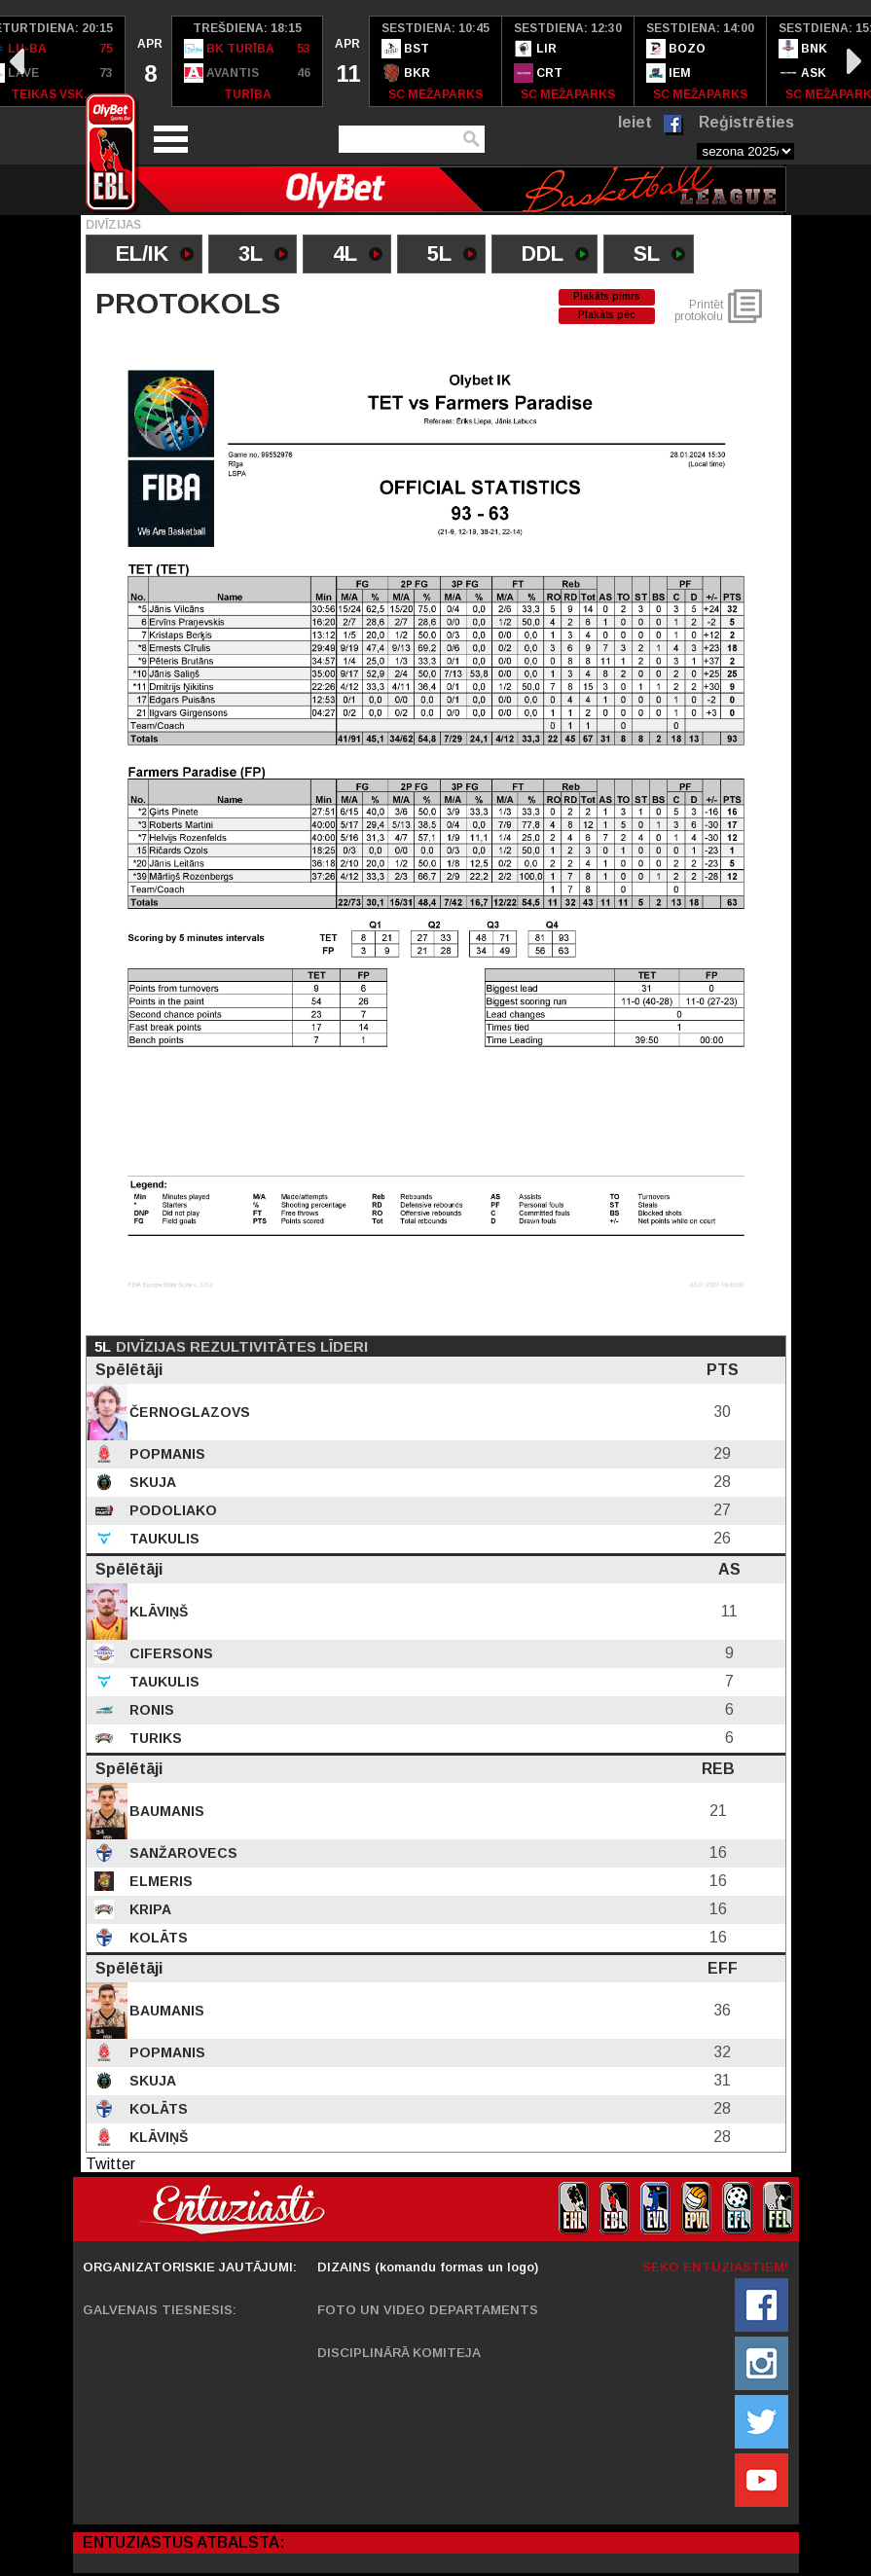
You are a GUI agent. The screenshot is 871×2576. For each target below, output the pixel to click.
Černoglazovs (188, 1412)
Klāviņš (157, 1611)
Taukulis (163, 1538)
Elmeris (159, 1881)
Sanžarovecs (181, 1853)
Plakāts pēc (606, 314)
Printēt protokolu (698, 310)
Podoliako (171, 1510)
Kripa (148, 1909)
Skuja (151, 1482)
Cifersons (169, 1653)
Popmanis (165, 1454)
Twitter (110, 2164)
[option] (149, 61)
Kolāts (157, 1937)
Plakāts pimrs (606, 296)
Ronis (150, 1710)
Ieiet (635, 122)
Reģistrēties (746, 122)
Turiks (154, 1738)
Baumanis (165, 1811)
